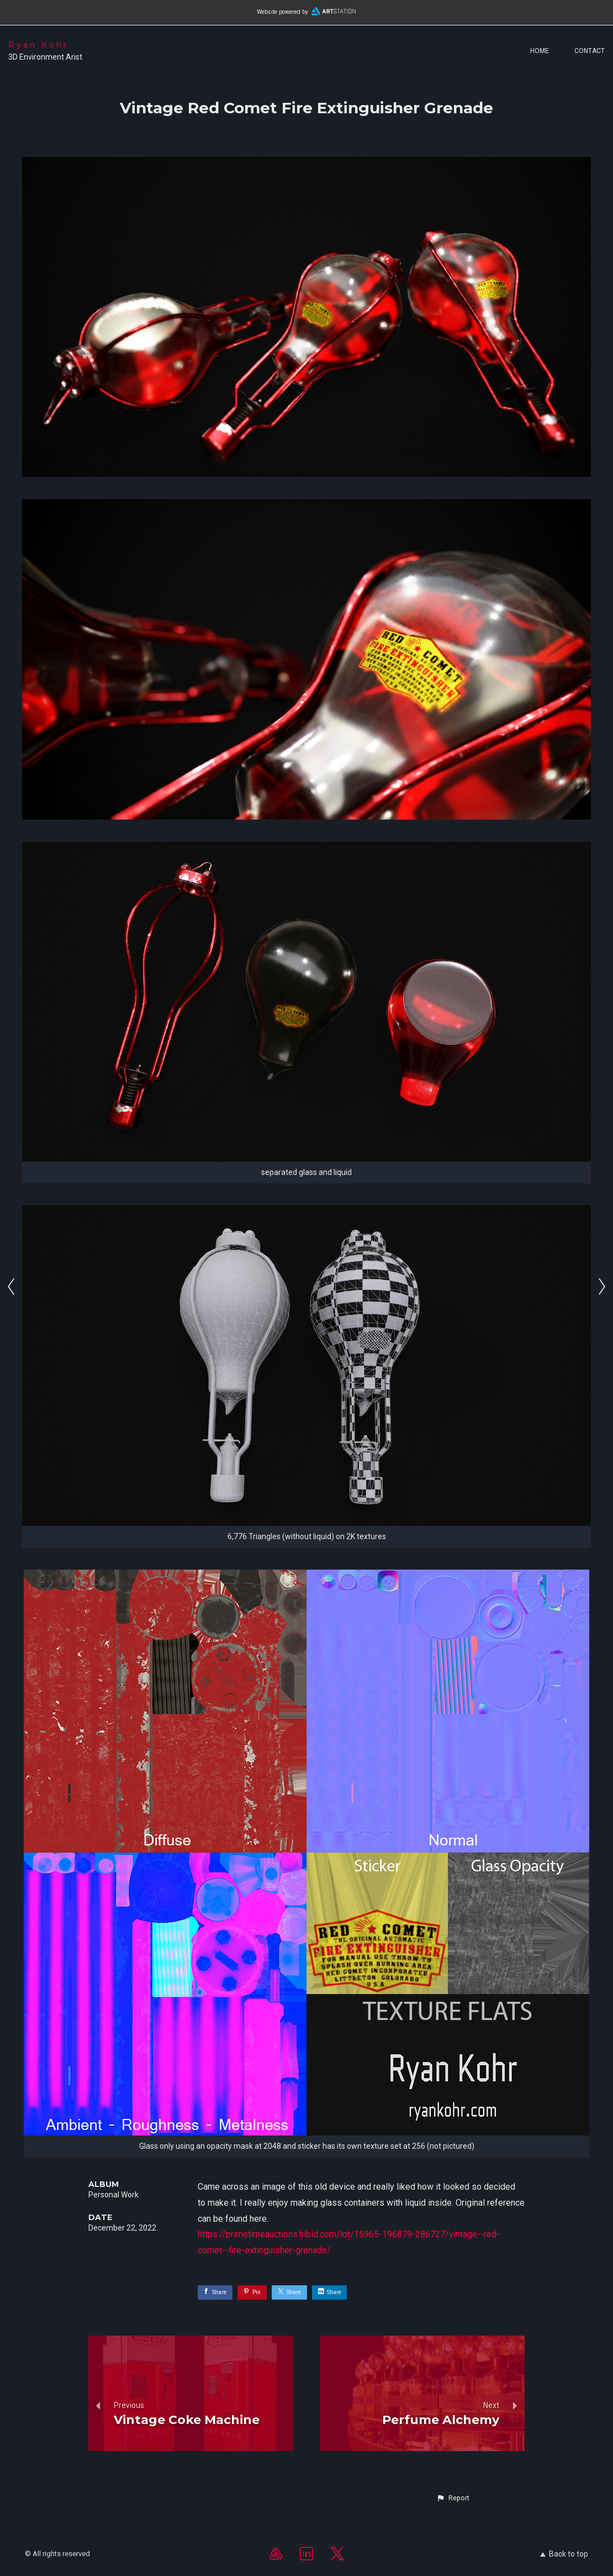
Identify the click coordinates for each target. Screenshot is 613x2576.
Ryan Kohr (38, 45)
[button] (453, 2498)
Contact (589, 51)
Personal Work (113, 2194)
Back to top (564, 2553)
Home (539, 51)
